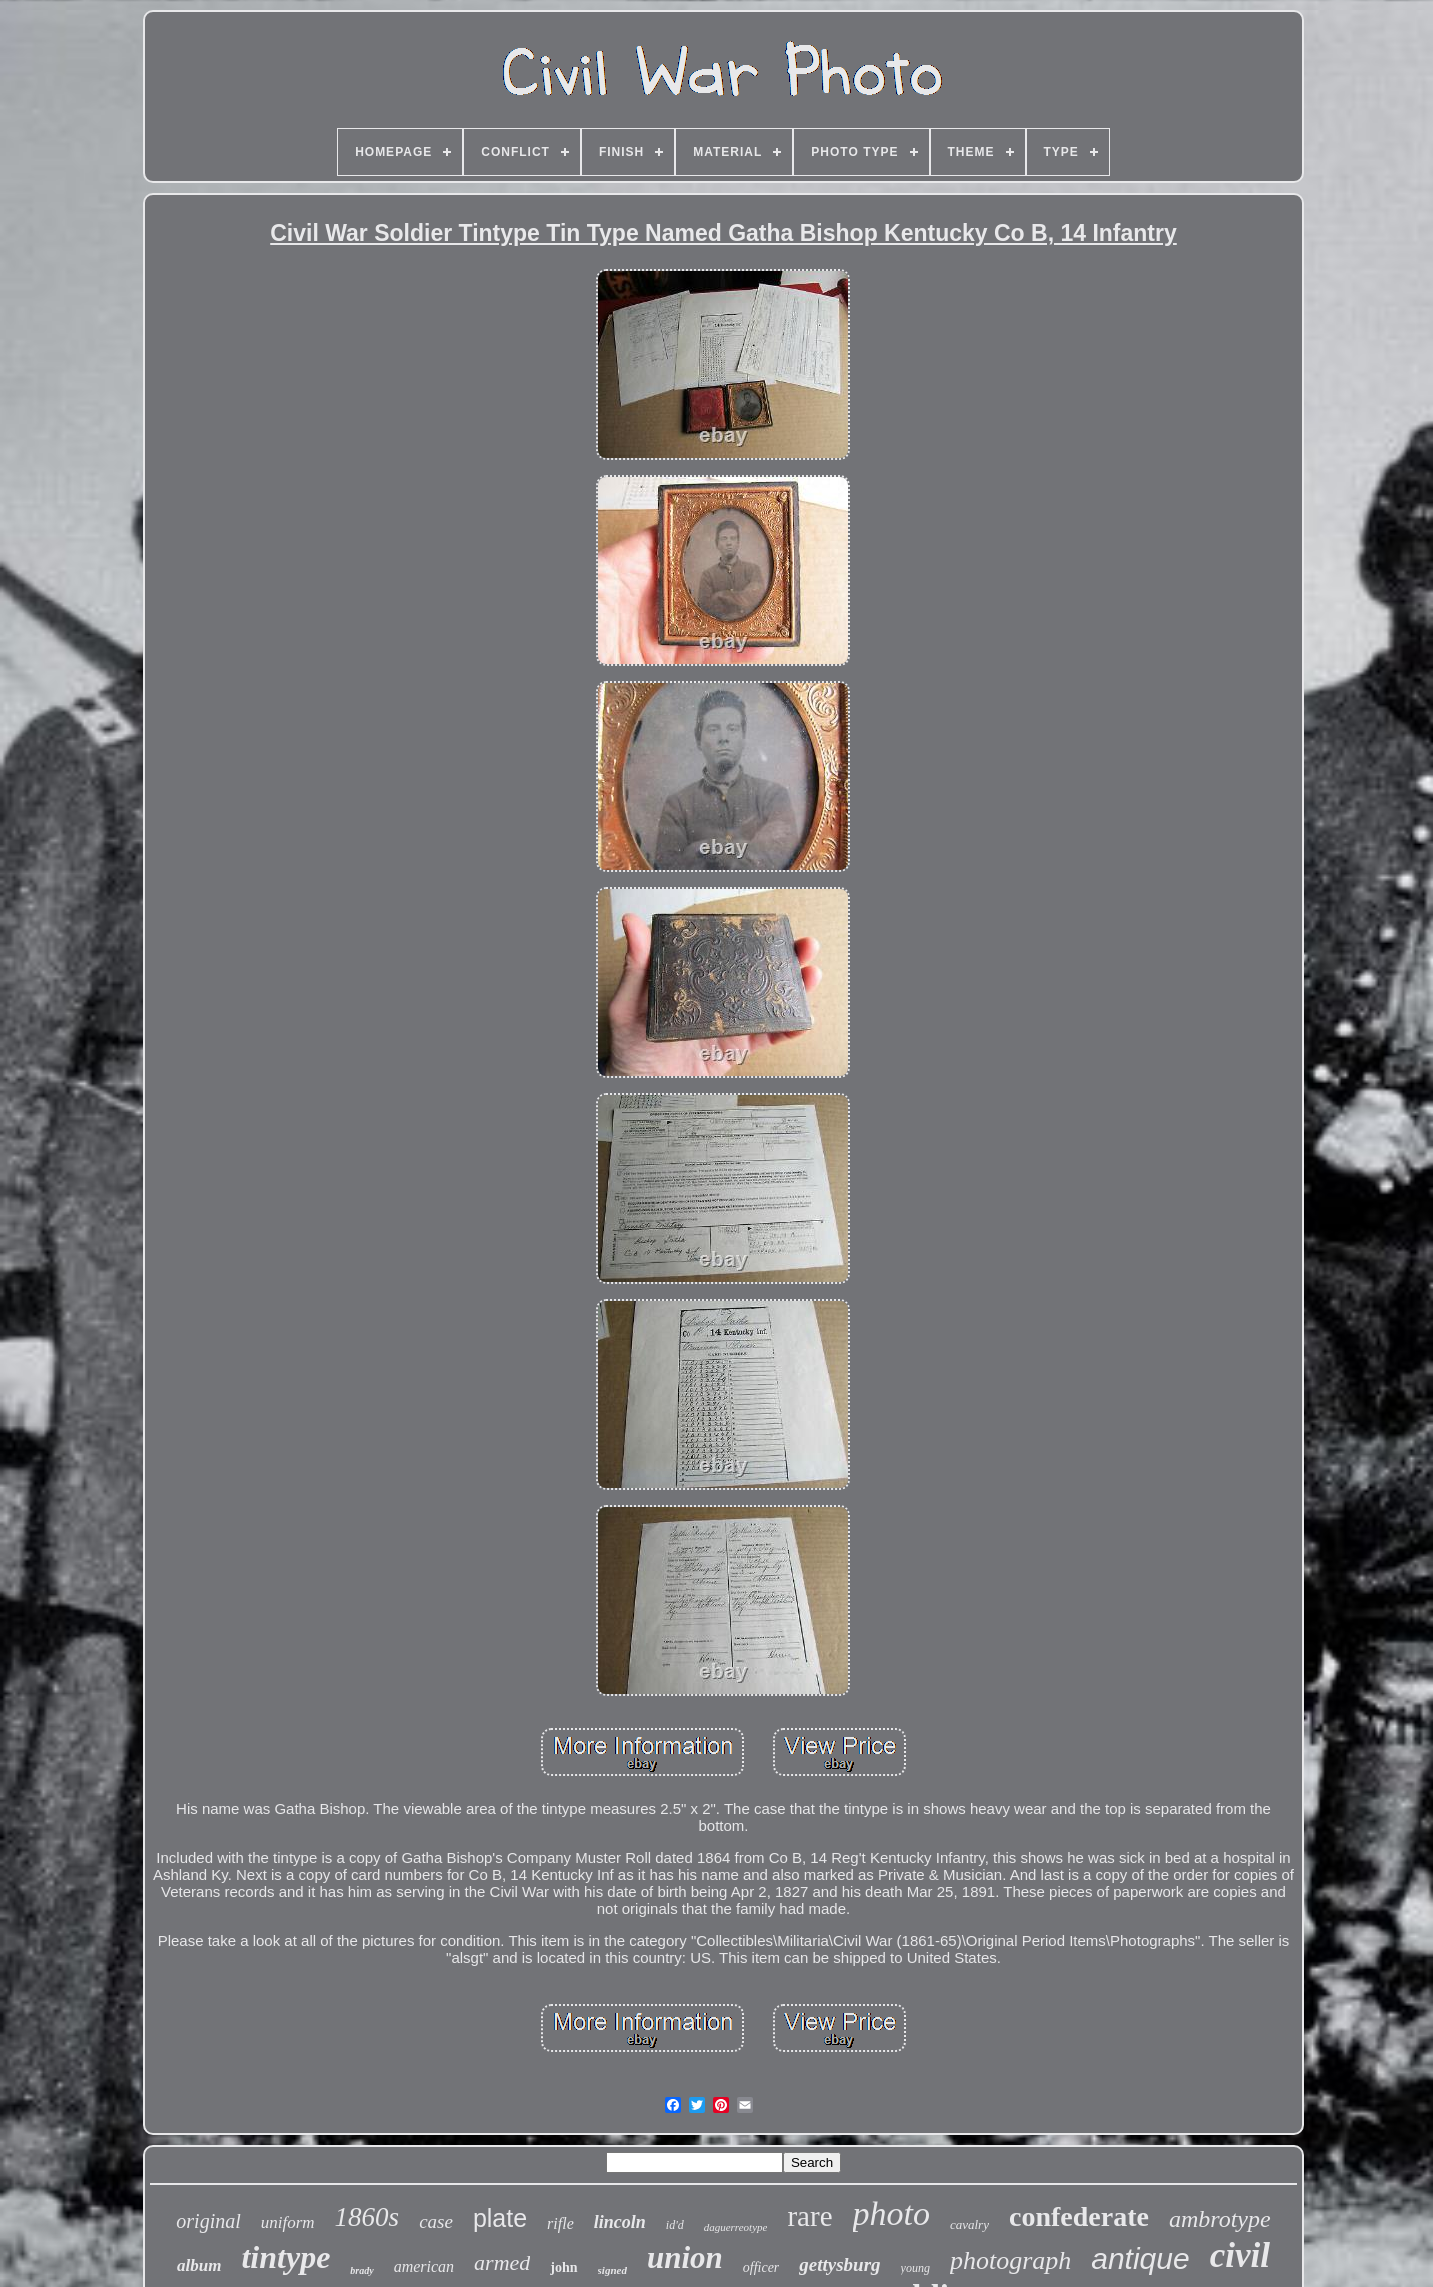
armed (502, 2262)
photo (891, 2213)
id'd (675, 2225)
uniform (288, 2222)
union (685, 2257)
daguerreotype (736, 2227)
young (915, 2268)
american (424, 2266)
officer (761, 2267)
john (563, 2267)
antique (1140, 2258)
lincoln (620, 2222)
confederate (1079, 2216)
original (208, 2221)
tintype (285, 2257)
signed (612, 2270)
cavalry (969, 2224)
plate (500, 2218)
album (199, 2265)
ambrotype (1220, 2219)
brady (361, 2270)
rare (809, 2216)
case (436, 2221)
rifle (560, 2223)
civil (1240, 2255)
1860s (367, 2217)
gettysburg (839, 2264)
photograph (1010, 2260)
